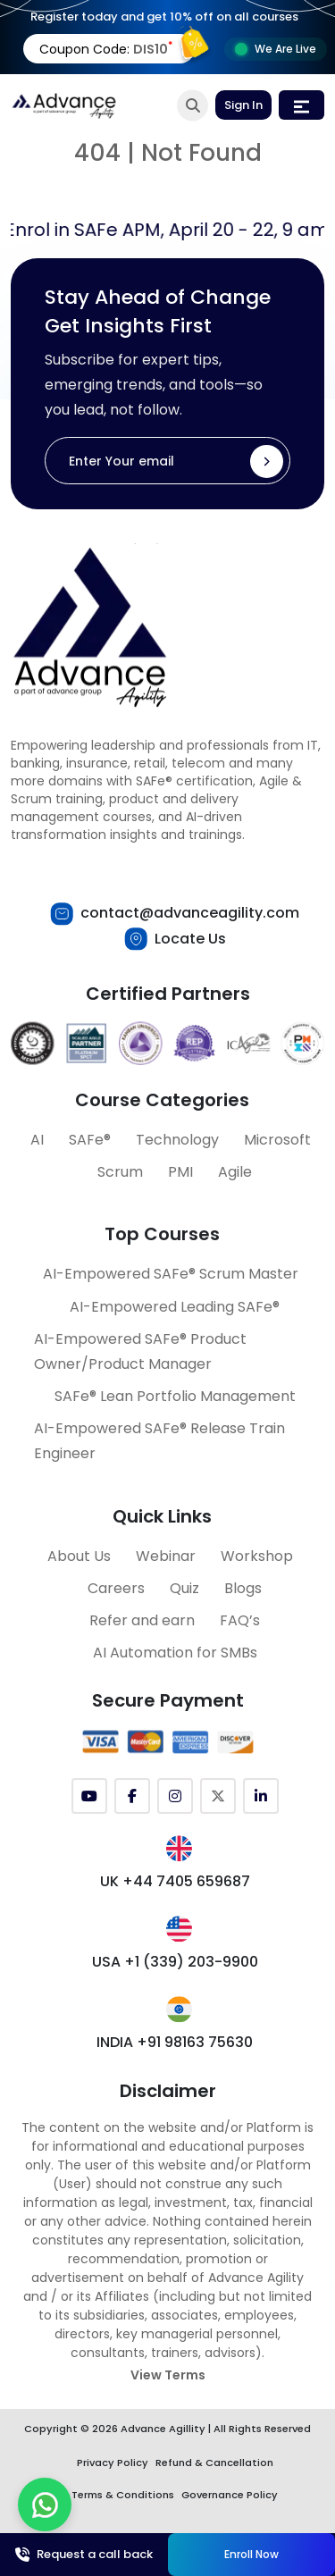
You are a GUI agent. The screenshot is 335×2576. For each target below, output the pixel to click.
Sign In (243, 104)
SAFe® (90, 1139)
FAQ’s (240, 1620)
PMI (180, 1172)
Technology (177, 1139)
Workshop (257, 1556)
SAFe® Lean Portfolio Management (175, 1396)
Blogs (243, 1588)
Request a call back (84, 2554)
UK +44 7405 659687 (175, 1881)
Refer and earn (142, 1620)
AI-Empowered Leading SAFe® (175, 1306)
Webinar (166, 1556)
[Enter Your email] (167, 461)
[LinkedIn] (261, 1796)
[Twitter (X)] (218, 1796)
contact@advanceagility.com (189, 912)
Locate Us (190, 938)
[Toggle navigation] (301, 105)
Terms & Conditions (122, 2495)
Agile (235, 1172)
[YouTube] (89, 1796)
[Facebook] (132, 1796)
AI (37, 1139)
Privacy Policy (112, 2462)
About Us (79, 1556)
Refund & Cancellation (214, 2462)
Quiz (184, 1588)
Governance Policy (229, 2495)
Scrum (120, 1172)
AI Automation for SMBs (175, 1652)
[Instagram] (175, 1796)
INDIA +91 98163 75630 (174, 2042)
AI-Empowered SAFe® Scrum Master (170, 1273)
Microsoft (277, 1139)
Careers (116, 1588)
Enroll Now (251, 2554)
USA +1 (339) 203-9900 (175, 1961)
